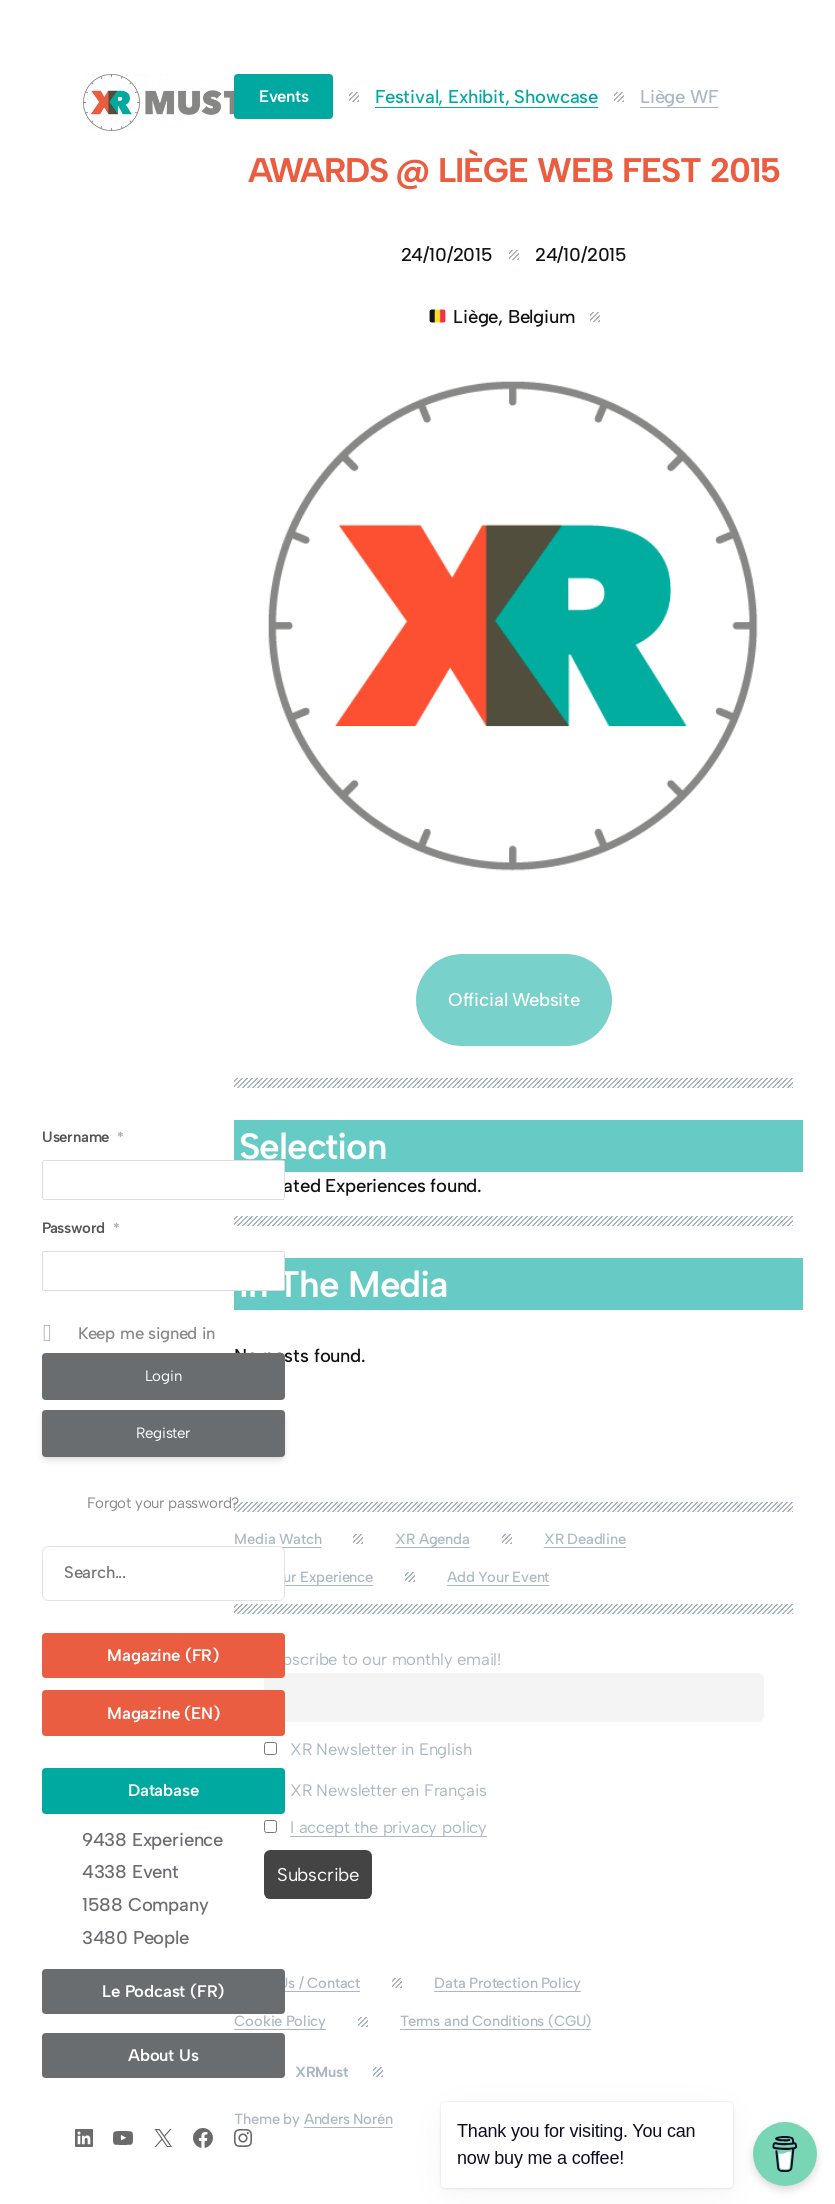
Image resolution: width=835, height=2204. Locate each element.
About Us (163, 2055)
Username (83, 1137)
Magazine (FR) (163, 1655)
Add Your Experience (303, 1577)
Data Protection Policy (507, 1983)
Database (163, 1790)
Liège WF (679, 96)
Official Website (514, 999)
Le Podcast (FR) (163, 1991)
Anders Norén (348, 2119)
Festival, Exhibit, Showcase (486, 96)
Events (284, 96)
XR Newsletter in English (368, 1749)
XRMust (321, 2072)
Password (81, 1228)
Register (163, 1433)
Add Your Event (498, 1577)
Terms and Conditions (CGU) (495, 2021)
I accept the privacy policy (388, 1827)
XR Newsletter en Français (375, 1790)
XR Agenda (432, 1539)
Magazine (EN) (163, 1713)
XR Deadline (585, 1539)
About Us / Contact (297, 1983)
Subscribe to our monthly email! (382, 1659)
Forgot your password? (163, 1503)
